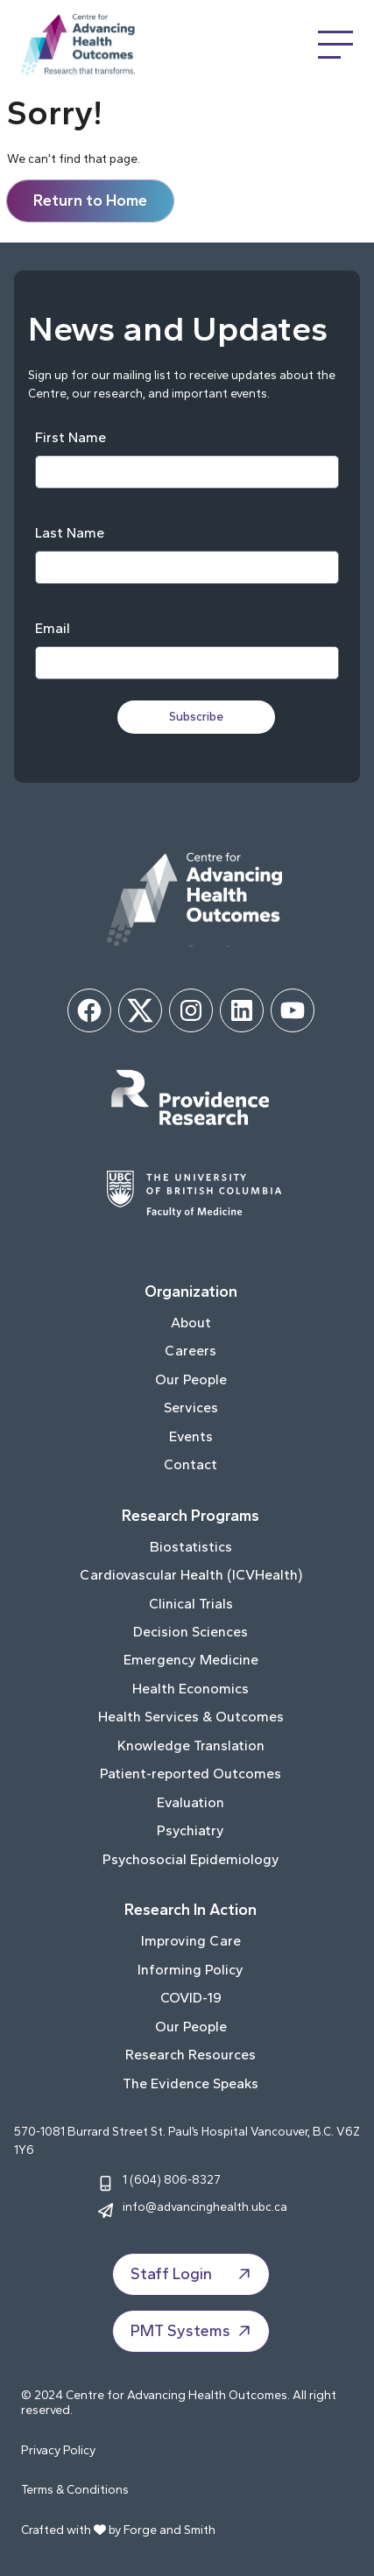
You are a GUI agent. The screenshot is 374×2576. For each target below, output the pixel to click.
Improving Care (191, 1940)
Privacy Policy (58, 2450)
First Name (70, 437)
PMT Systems (193, 2330)
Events (191, 1436)
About (191, 1322)
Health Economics (190, 1688)
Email (52, 628)
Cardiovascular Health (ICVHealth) (191, 1574)
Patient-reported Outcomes (190, 1773)
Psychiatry (190, 1830)
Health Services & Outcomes (191, 1716)
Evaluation (190, 1802)
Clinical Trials (191, 1603)
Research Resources (190, 2054)
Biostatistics (191, 1546)
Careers (190, 1350)
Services (191, 1407)
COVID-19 (191, 1997)
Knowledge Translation (191, 1745)
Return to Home (90, 200)
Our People (191, 1379)
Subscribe (196, 716)
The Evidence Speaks (190, 2083)
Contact (190, 1464)
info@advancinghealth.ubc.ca (205, 2206)
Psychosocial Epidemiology (190, 1859)
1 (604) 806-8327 (172, 2179)
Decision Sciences (190, 1631)
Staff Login (193, 2273)
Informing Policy (190, 1969)
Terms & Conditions (75, 2489)
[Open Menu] (335, 44)
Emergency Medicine (190, 1659)
